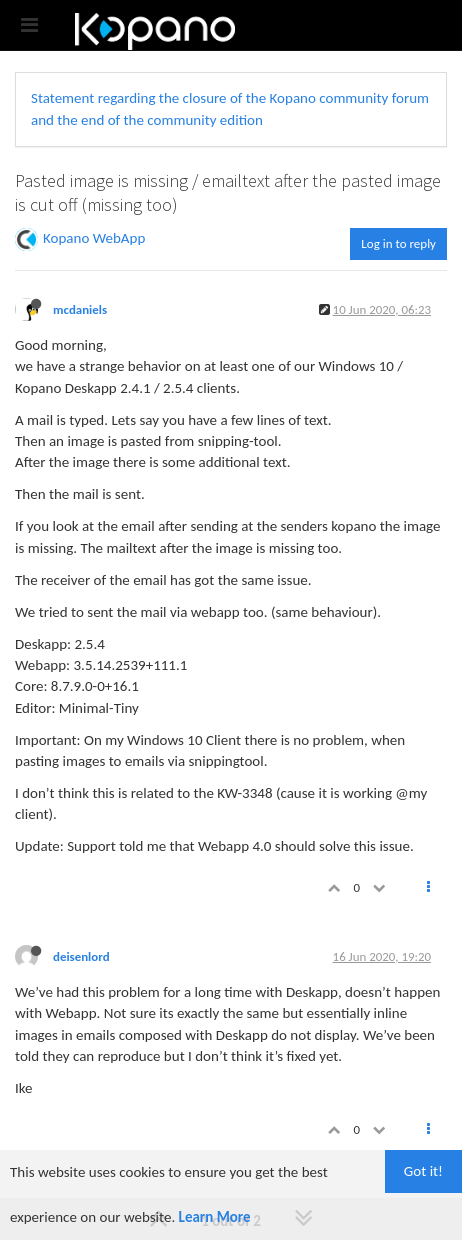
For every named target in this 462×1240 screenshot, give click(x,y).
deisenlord (81, 956)
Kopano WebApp (94, 238)
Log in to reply (398, 243)
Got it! (423, 1171)
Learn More (215, 1217)
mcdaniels (80, 309)
